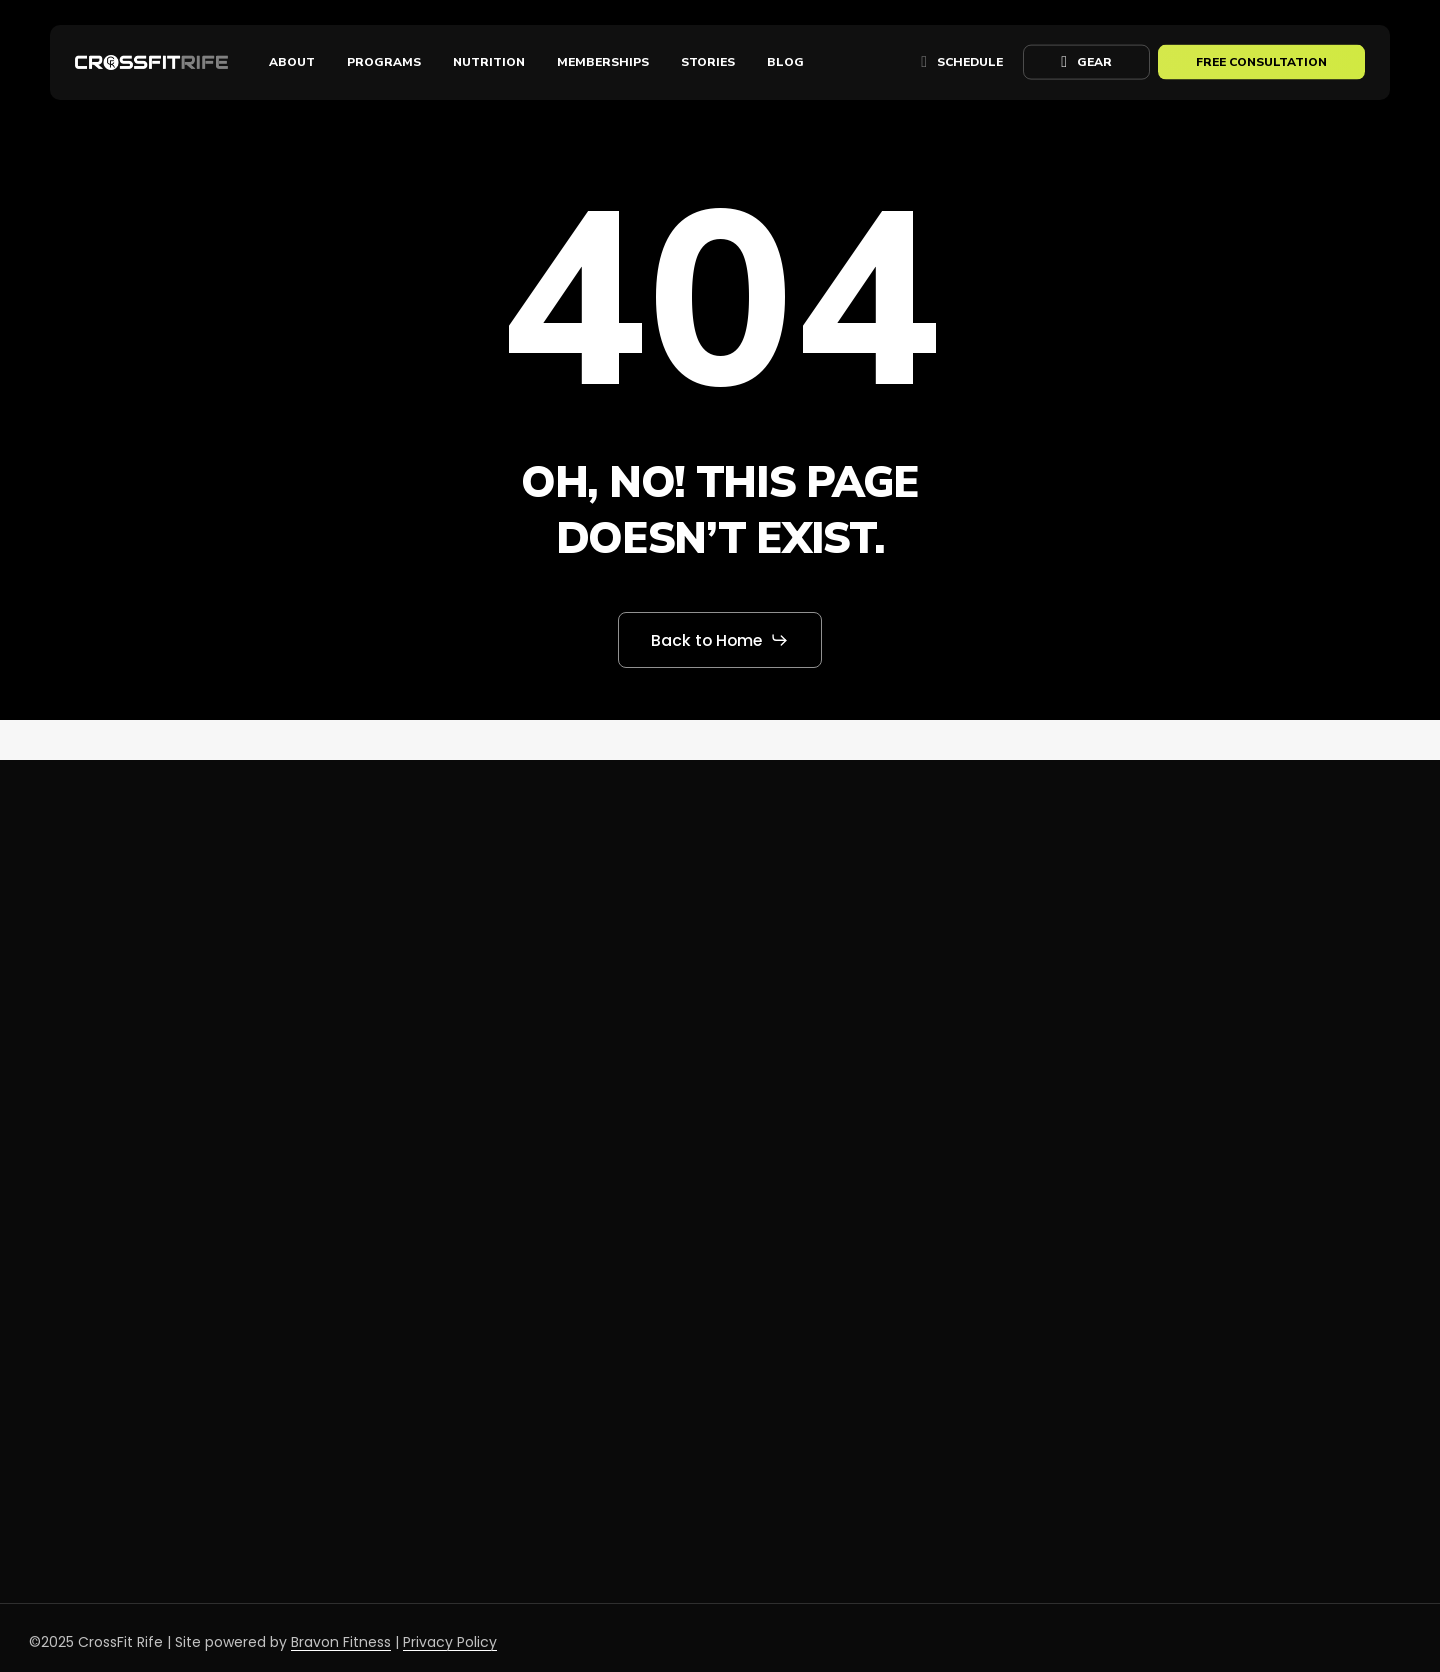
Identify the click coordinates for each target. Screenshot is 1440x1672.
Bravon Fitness (341, 1642)
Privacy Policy (450, 1642)
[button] (720, 640)
